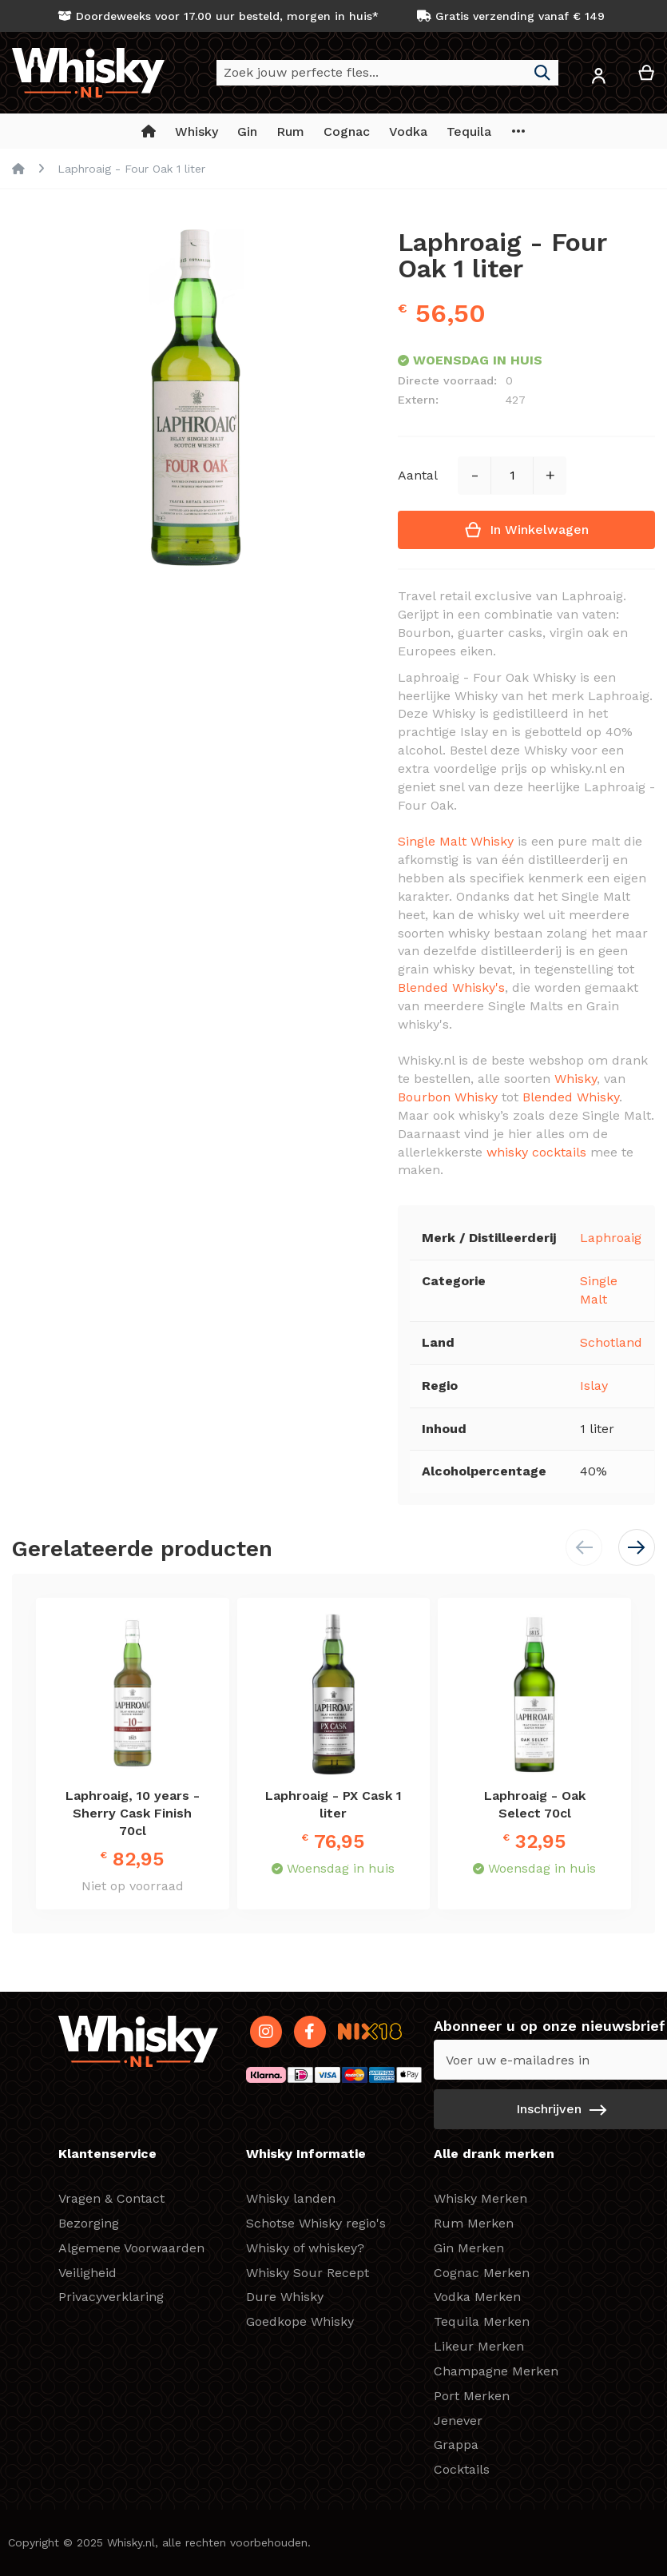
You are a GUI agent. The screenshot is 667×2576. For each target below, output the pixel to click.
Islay (594, 1385)
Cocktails (462, 2469)
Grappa (456, 2444)
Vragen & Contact (111, 2198)
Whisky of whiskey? (305, 2247)
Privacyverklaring (111, 2296)
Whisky (575, 1078)
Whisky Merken (480, 2198)
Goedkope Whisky (300, 2321)
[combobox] (387, 73)
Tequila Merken (482, 2321)
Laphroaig (610, 1237)
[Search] (542, 73)
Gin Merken (469, 2247)
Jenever (458, 2420)
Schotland (611, 1342)
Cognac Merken (482, 2272)
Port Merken (472, 2395)
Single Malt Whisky (456, 841)
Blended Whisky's (451, 987)
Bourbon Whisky (448, 1097)
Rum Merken (474, 2223)
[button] (598, 79)
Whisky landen (290, 2198)
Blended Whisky (570, 1097)
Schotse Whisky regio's (316, 2223)
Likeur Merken (479, 2346)
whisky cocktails (536, 1152)
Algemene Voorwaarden (131, 2247)
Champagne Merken (496, 2371)
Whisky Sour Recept (307, 2272)
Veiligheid (87, 2272)
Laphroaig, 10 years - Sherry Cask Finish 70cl (133, 1813)
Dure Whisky (285, 2296)
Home (18, 169)
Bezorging (88, 2223)
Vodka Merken (477, 2296)
